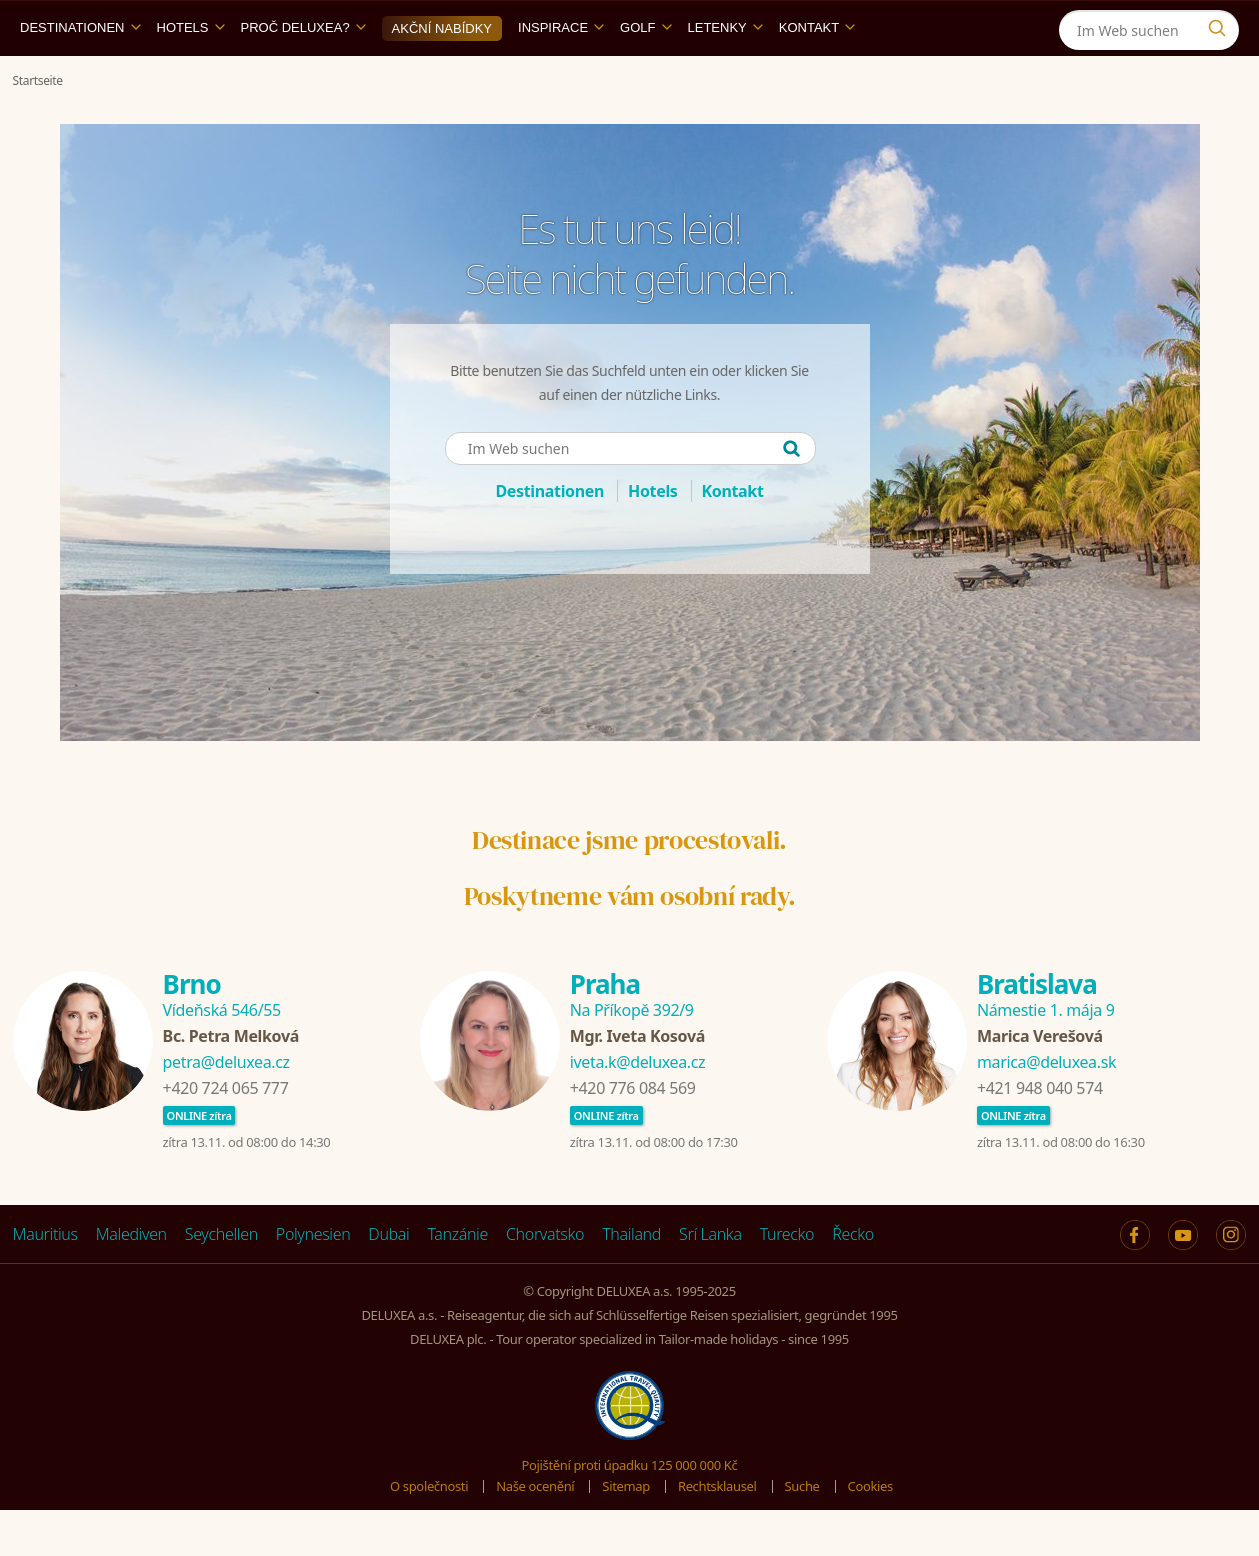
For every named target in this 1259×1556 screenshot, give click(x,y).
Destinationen (80, 73)
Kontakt (817, 73)
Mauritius (45, 1280)
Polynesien (313, 1280)
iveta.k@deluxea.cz (637, 1108)
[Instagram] (1221, 23)
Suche (802, 1532)
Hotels (191, 73)
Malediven (131, 1280)
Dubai (388, 1280)
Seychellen (221, 1280)
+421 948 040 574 (1040, 1134)
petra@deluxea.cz (226, 1108)
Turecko (787, 1280)
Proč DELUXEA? (303, 73)
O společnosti (429, 1532)
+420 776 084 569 (633, 1134)
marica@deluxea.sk (1046, 1108)
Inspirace (561, 73)
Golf (645, 73)
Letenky (725, 73)
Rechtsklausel (717, 1532)
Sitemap (626, 1532)
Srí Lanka (710, 1280)
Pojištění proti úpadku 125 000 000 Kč (630, 1511)
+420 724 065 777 (226, 1134)
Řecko (853, 1280)
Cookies (870, 1532)
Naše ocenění (535, 1532)
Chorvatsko (545, 1280)
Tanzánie (457, 1280)
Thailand (631, 1280)
